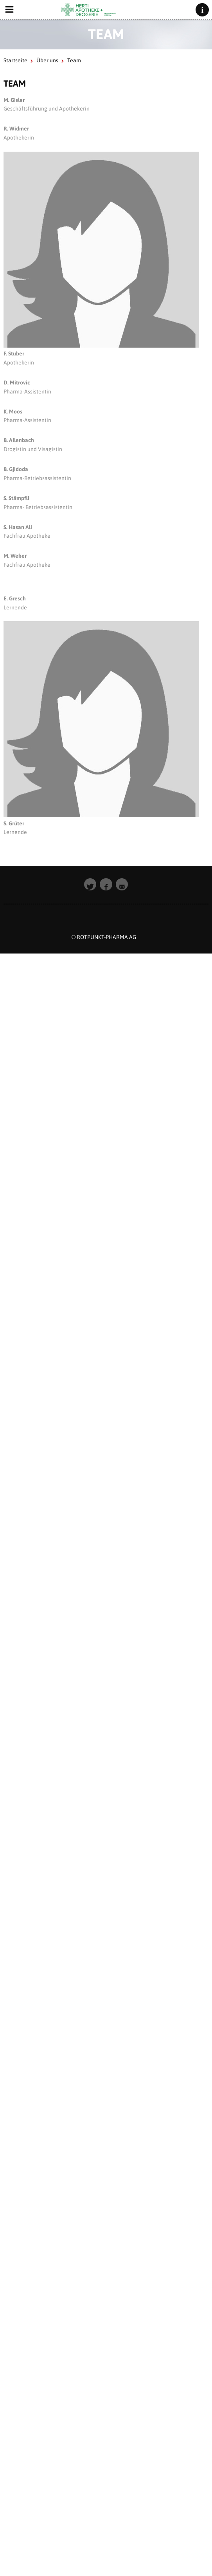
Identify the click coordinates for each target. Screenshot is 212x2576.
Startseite (15, 60)
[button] (90, 884)
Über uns (47, 60)
